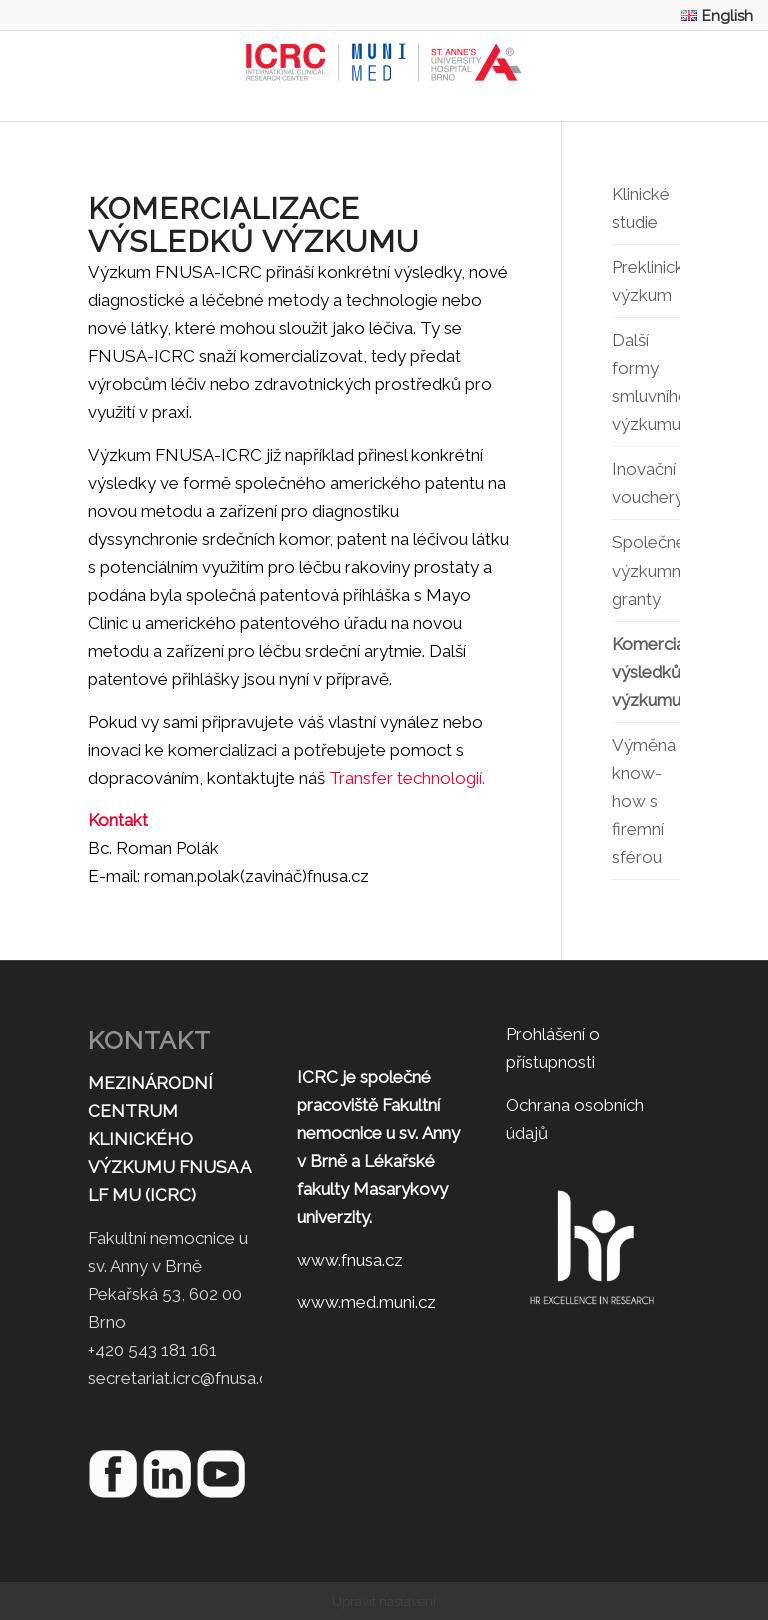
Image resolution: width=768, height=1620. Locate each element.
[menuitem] (712, 15)
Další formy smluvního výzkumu (645, 382)
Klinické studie (641, 208)
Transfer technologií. (407, 778)
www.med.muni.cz (366, 1302)
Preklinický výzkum (645, 281)
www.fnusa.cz (350, 1260)
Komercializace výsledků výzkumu (645, 672)
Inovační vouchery (645, 483)
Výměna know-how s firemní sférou (644, 801)
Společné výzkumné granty (645, 570)
